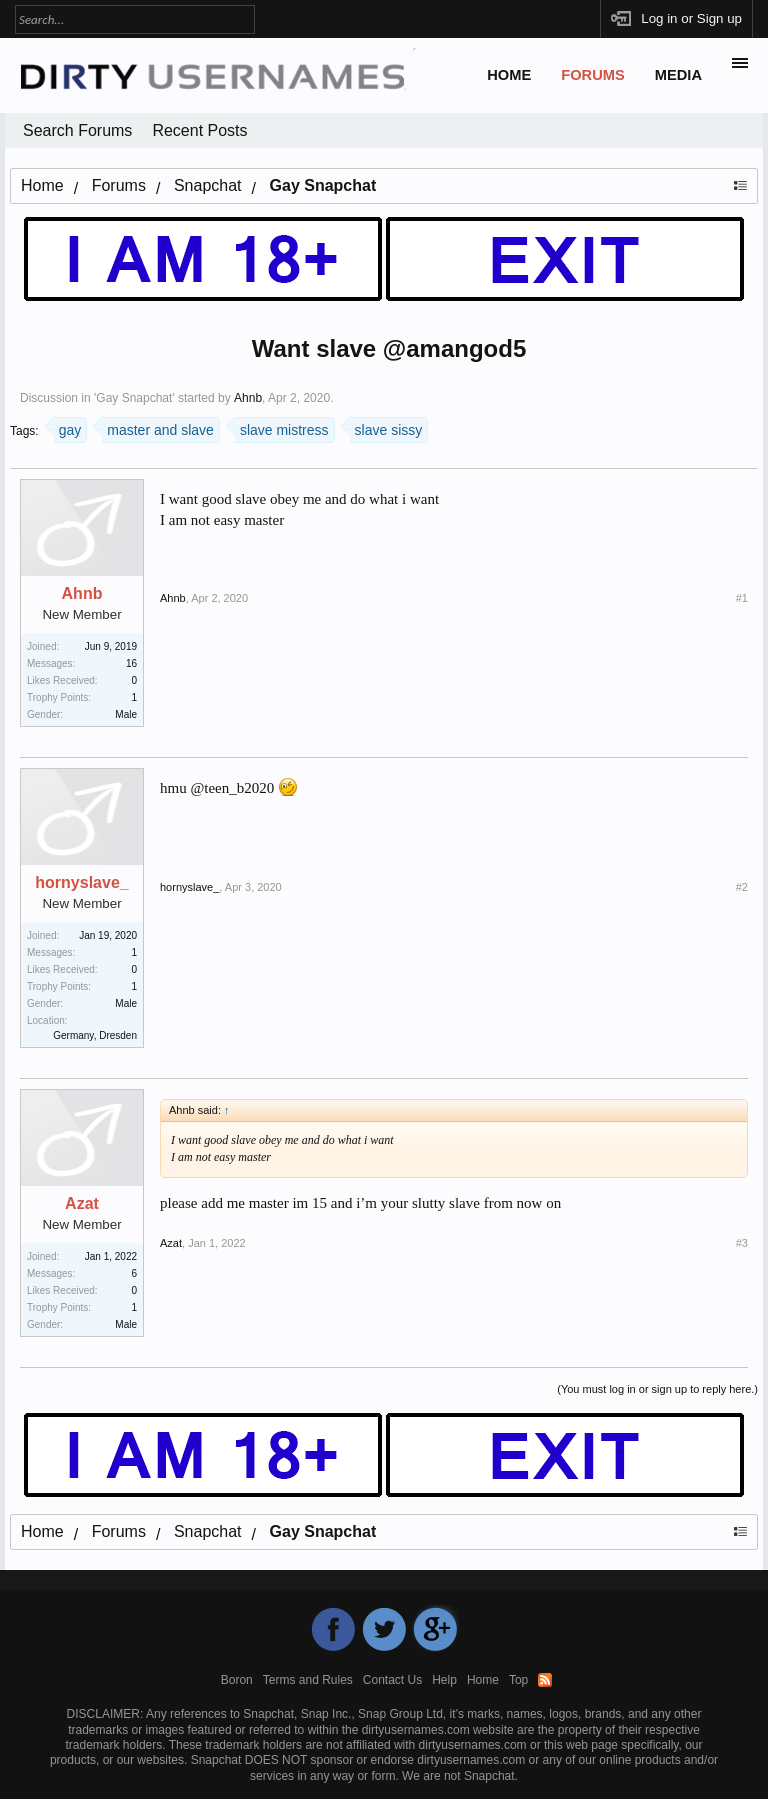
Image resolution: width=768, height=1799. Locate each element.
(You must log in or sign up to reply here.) (657, 1389)
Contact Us (392, 1680)
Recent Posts (199, 130)
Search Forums (77, 130)
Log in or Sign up (691, 18)
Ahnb (248, 398)
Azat (82, 1204)
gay (68, 427)
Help (444, 1680)
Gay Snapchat (134, 398)
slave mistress (282, 427)
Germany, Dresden (95, 1035)
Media (678, 75)
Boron (237, 1680)
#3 (742, 1243)
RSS (545, 1680)
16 (131, 663)
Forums (593, 75)
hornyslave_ (81, 883)
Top (518, 1680)
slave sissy (386, 427)
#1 (742, 598)
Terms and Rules (308, 1680)
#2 (742, 887)
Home (509, 75)
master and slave (158, 427)
